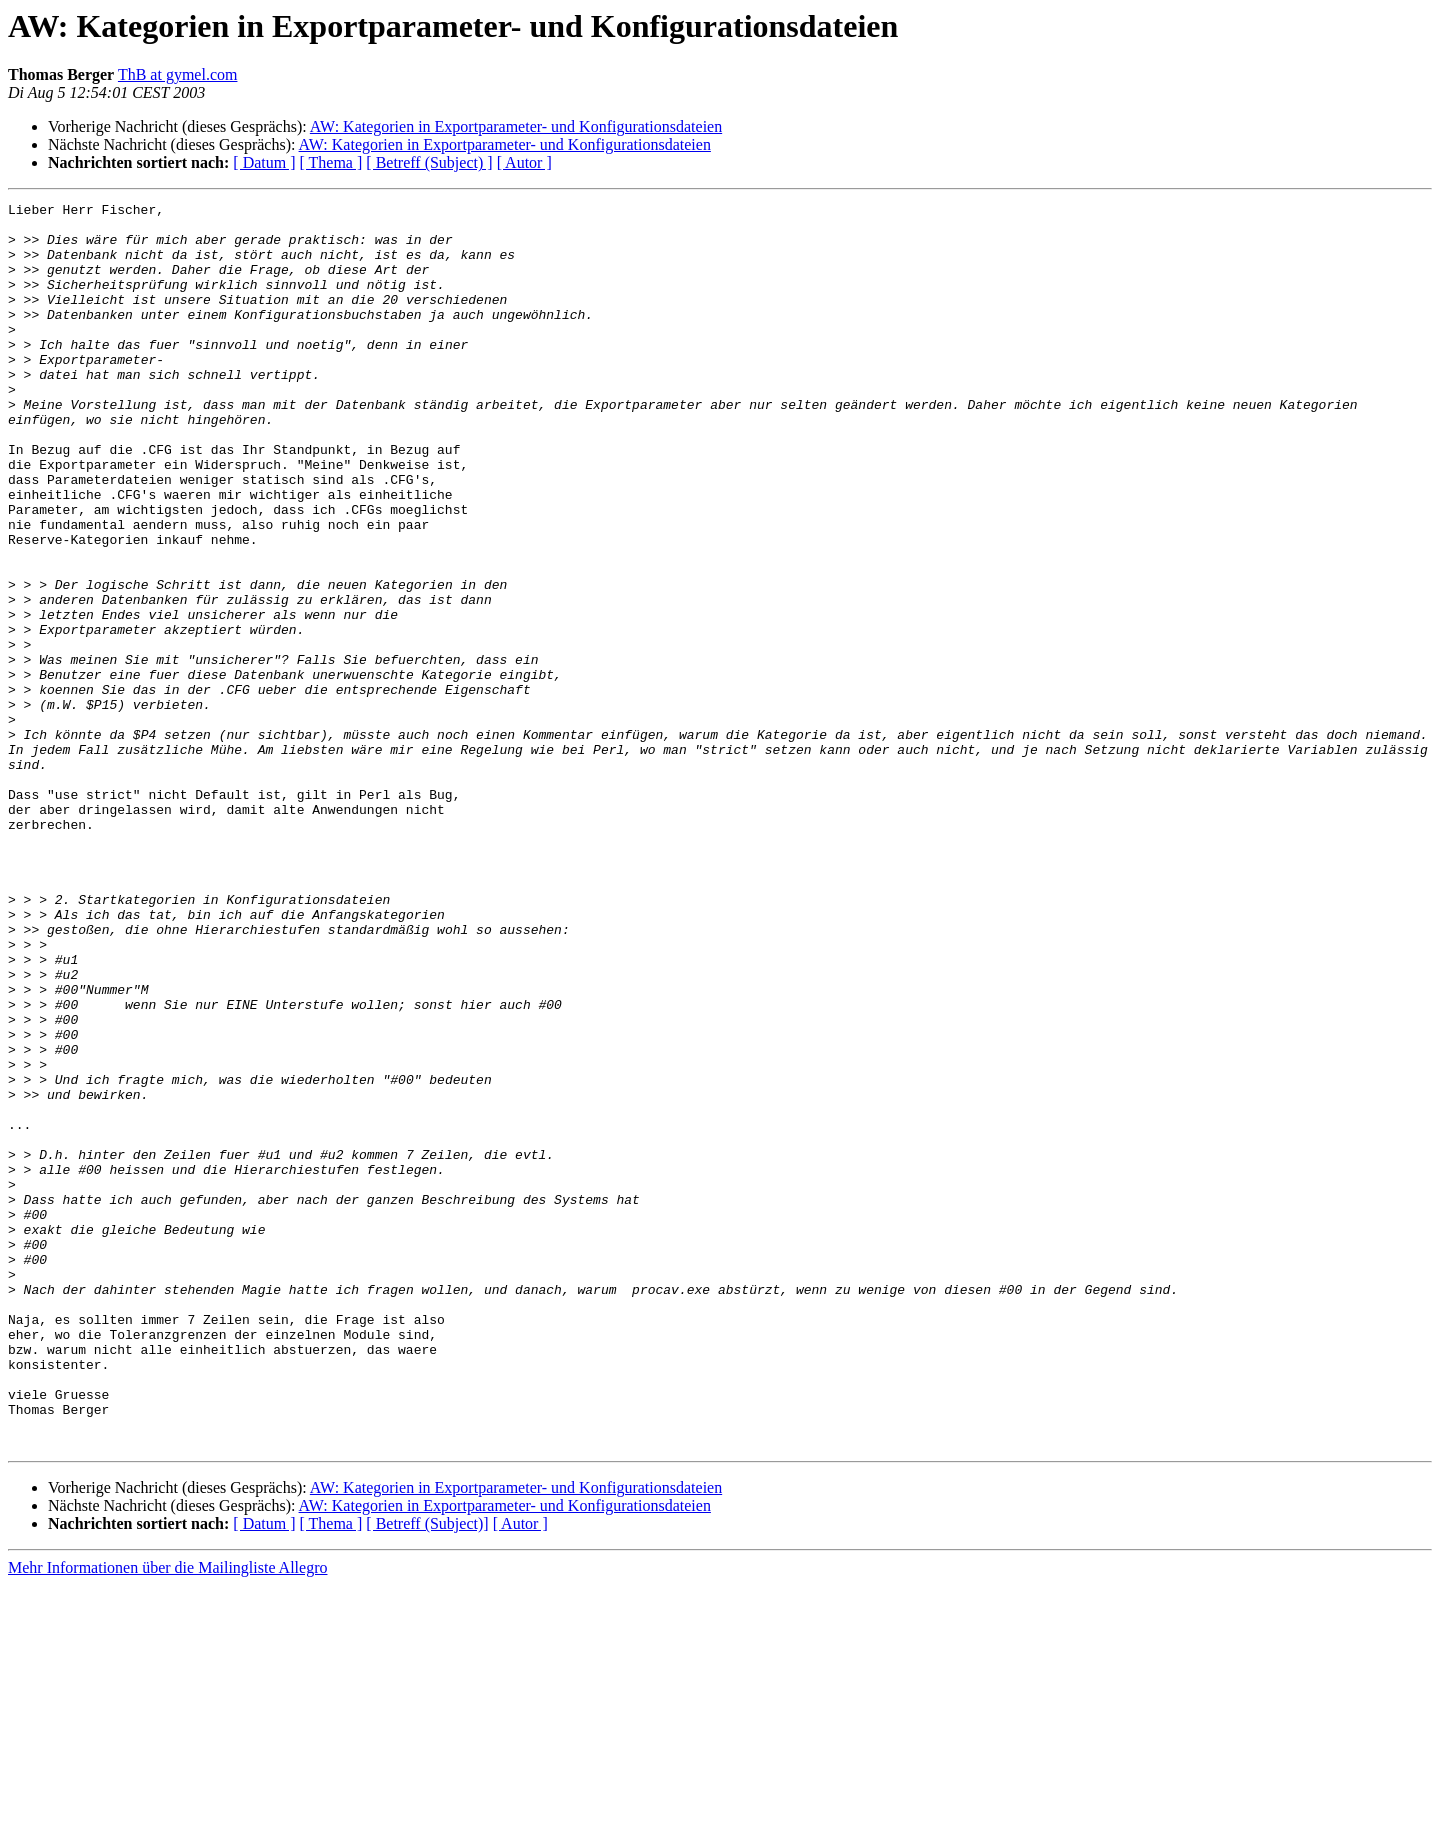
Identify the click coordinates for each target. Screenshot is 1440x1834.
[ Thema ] (331, 162)
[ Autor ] (524, 162)
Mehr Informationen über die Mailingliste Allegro (167, 1816)
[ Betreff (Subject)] (427, 1772)
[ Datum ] (264, 162)
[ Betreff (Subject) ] (429, 162)
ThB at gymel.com (178, 74)
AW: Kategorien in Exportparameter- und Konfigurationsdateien (516, 126)
